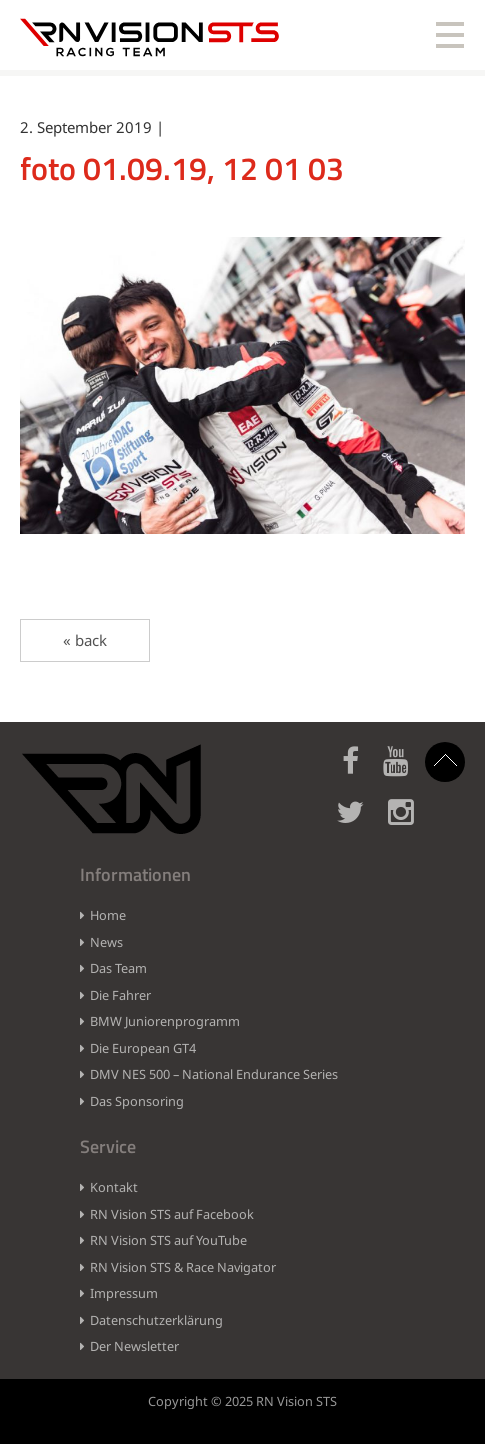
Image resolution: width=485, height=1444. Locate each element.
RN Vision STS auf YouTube (168, 1240)
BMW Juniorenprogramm (165, 1021)
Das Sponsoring (137, 1101)
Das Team (118, 968)
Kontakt (114, 1187)
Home (108, 915)
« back (85, 640)
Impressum (124, 1293)
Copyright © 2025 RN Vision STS (242, 1401)
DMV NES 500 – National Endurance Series (214, 1074)
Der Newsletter (134, 1346)
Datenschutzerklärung (156, 1320)
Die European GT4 (143, 1048)
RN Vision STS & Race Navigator (183, 1267)
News (106, 942)
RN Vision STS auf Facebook (172, 1214)
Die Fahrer (120, 995)
